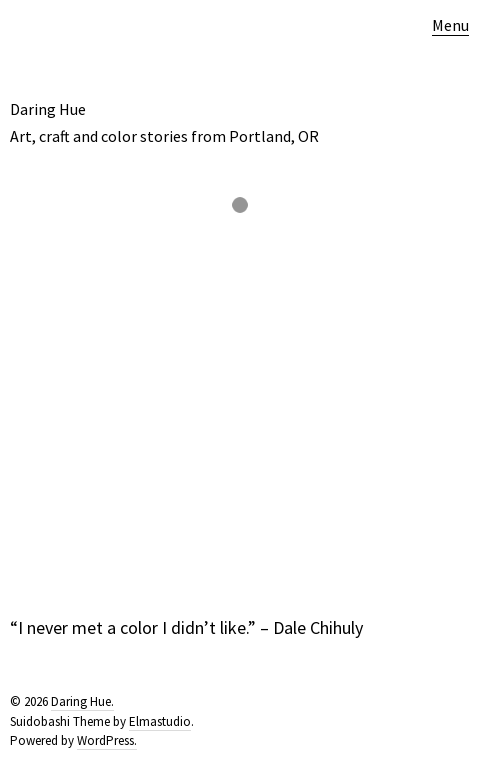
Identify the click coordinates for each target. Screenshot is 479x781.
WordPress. (107, 740)
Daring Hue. (82, 701)
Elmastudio (160, 721)
